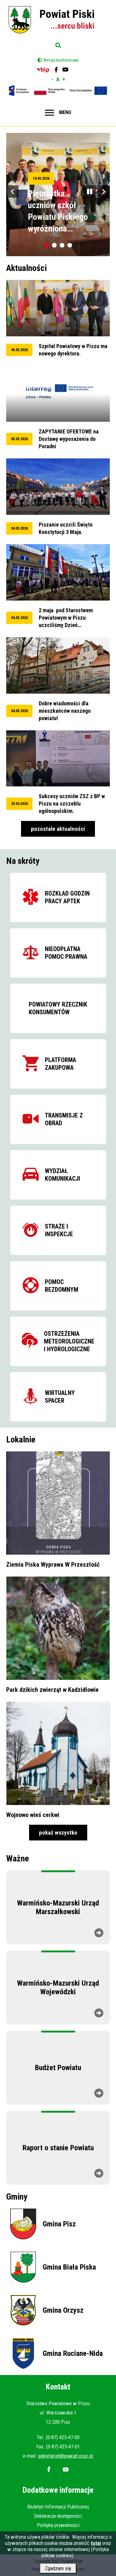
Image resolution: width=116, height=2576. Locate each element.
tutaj (96, 2545)
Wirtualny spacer (60, 1397)
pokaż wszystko (58, 1832)
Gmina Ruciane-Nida (73, 2353)
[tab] (46, 245)
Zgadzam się (58, 2571)
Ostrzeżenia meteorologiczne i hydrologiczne (69, 1341)
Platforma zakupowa (60, 1064)
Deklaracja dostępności (58, 2516)
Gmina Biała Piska (69, 2267)
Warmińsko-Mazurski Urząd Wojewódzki (58, 1987)
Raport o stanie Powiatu (58, 2147)
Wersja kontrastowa (61, 60)
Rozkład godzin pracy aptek (67, 897)
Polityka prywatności (58, 2525)
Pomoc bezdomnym (61, 1285)
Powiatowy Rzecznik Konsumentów (58, 1008)
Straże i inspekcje (59, 1230)
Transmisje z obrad (64, 1119)
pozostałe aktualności (58, 828)
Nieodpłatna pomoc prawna (66, 952)
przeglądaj (58, 318)
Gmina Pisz (59, 2224)
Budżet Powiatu (58, 2067)
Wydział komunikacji (62, 1174)
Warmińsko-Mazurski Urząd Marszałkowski (58, 1907)
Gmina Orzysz (63, 2310)
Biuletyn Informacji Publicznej (58, 2507)
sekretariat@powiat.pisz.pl (65, 2456)
